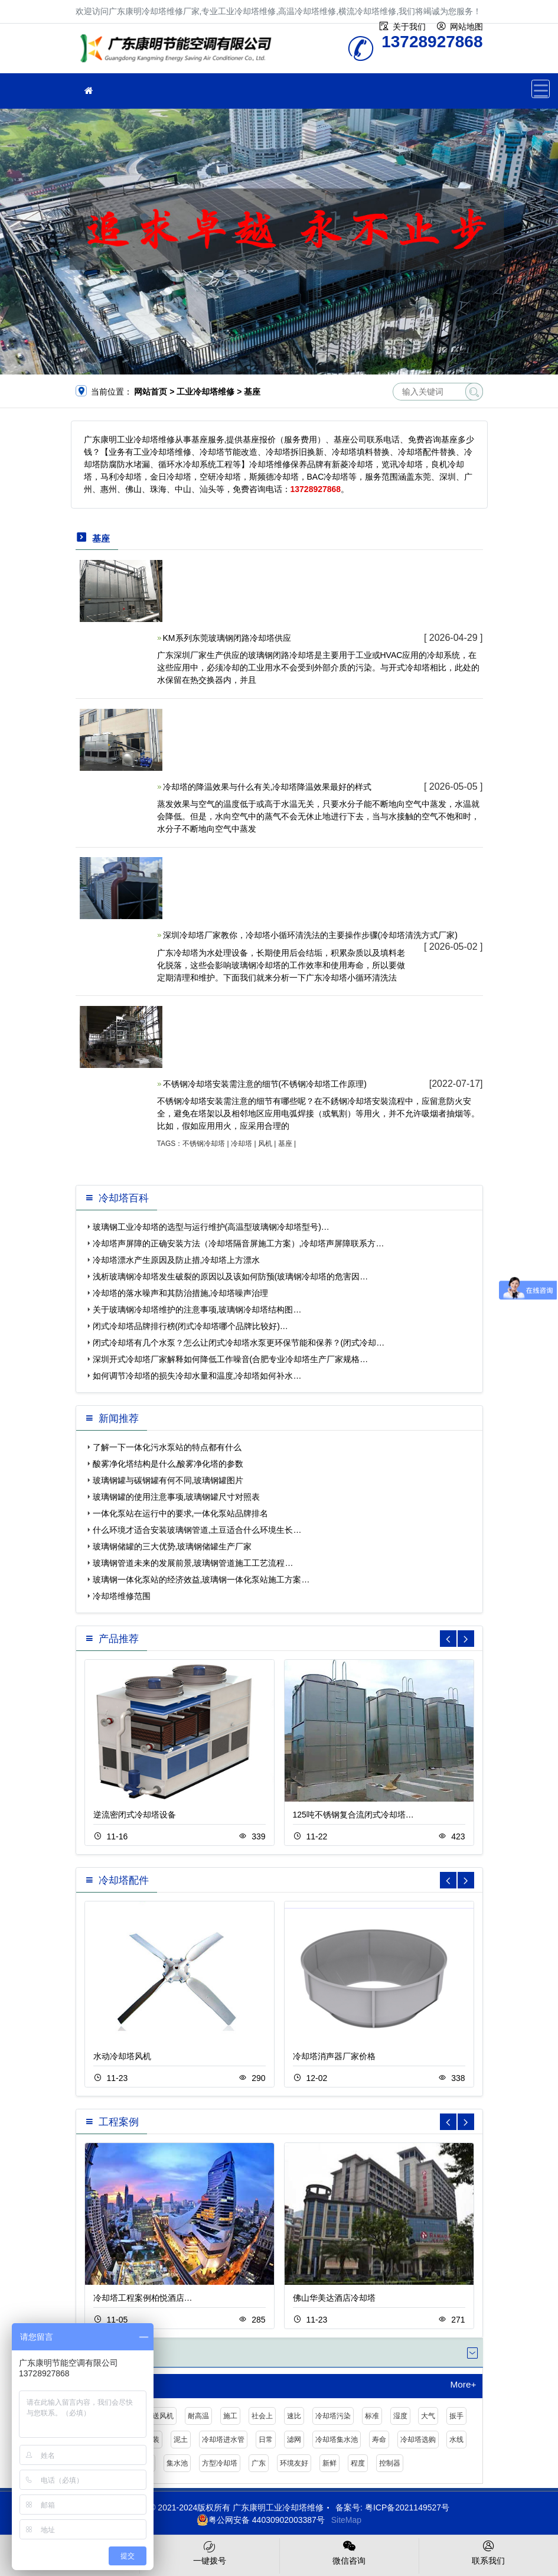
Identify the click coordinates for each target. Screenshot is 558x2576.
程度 (358, 2463)
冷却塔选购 (418, 2439)
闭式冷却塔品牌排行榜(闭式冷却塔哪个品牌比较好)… (190, 1326)
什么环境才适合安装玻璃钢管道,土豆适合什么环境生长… (197, 1530)
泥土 (181, 2439)
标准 (372, 2416)
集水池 (177, 2463)
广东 (259, 2463)
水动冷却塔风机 (122, 2056)
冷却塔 (241, 1143)
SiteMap (346, 2520)
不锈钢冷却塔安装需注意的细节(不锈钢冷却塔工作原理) (265, 1084)
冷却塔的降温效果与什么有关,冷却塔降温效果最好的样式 (267, 787)
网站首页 (150, 391)
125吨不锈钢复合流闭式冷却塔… (353, 1814)
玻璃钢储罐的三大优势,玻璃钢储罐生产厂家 (172, 1546)
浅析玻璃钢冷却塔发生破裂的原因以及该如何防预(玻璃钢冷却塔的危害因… (230, 1276)
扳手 (456, 2416)
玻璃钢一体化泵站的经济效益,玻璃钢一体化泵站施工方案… (201, 1579)
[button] (466, 1638)
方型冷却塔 (219, 2463)
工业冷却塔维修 (179, 52)
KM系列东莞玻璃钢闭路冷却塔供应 (227, 638)
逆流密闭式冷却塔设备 (134, 1814)
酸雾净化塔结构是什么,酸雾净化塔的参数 (168, 1463)
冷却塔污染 (333, 2416)
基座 (285, 1143)
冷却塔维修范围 (122, 1596)
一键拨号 (209, 2551)
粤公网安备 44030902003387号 (261, 2520)
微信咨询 (349, 2551)
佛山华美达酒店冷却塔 (334, 2298)
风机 (265, 1143)
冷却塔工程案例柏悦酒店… (142, 2298)
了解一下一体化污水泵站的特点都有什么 (167, 1447)
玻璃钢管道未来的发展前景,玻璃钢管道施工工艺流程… (193, 1563)
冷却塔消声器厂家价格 (334, 2056)
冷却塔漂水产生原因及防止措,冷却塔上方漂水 (176, 1260)
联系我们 (488, 2551)
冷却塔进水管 (223, 2439)
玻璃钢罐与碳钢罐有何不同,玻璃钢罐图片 (168, 1480)
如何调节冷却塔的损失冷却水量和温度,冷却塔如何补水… (197, 1375)
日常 (266, 2439)
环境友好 (294, 2463)
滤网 (294, 2439)
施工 (230, 2416)
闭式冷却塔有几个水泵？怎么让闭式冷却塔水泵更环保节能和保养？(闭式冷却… (239, 1342)
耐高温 (198, 2416)
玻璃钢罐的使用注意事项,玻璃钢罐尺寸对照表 (176, 1497)
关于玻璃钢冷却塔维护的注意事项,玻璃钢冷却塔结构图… (197, 1309)
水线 (456, 2439)
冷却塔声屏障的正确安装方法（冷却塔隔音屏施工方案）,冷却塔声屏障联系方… (238, 1243)
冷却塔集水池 (336, 2439)
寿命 (379, 2439)
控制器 (389, 2463)
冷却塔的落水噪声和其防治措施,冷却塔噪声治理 (181, 1293)
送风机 (163, 2416)
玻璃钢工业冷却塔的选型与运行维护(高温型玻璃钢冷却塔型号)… (211, 1227)
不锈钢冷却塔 (203, 1143)
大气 (428, 2416)
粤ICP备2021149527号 (407, 2507)
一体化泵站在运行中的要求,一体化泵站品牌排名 (181, 1513)
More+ (463, 2384)
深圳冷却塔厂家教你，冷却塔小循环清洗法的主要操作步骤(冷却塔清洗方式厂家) (310, 935)
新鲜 (329, 2463)
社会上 (262, 2416)
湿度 (400, 2416)
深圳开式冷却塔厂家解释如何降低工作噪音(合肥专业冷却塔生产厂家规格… (230, 1359)
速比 (294, 2416)
